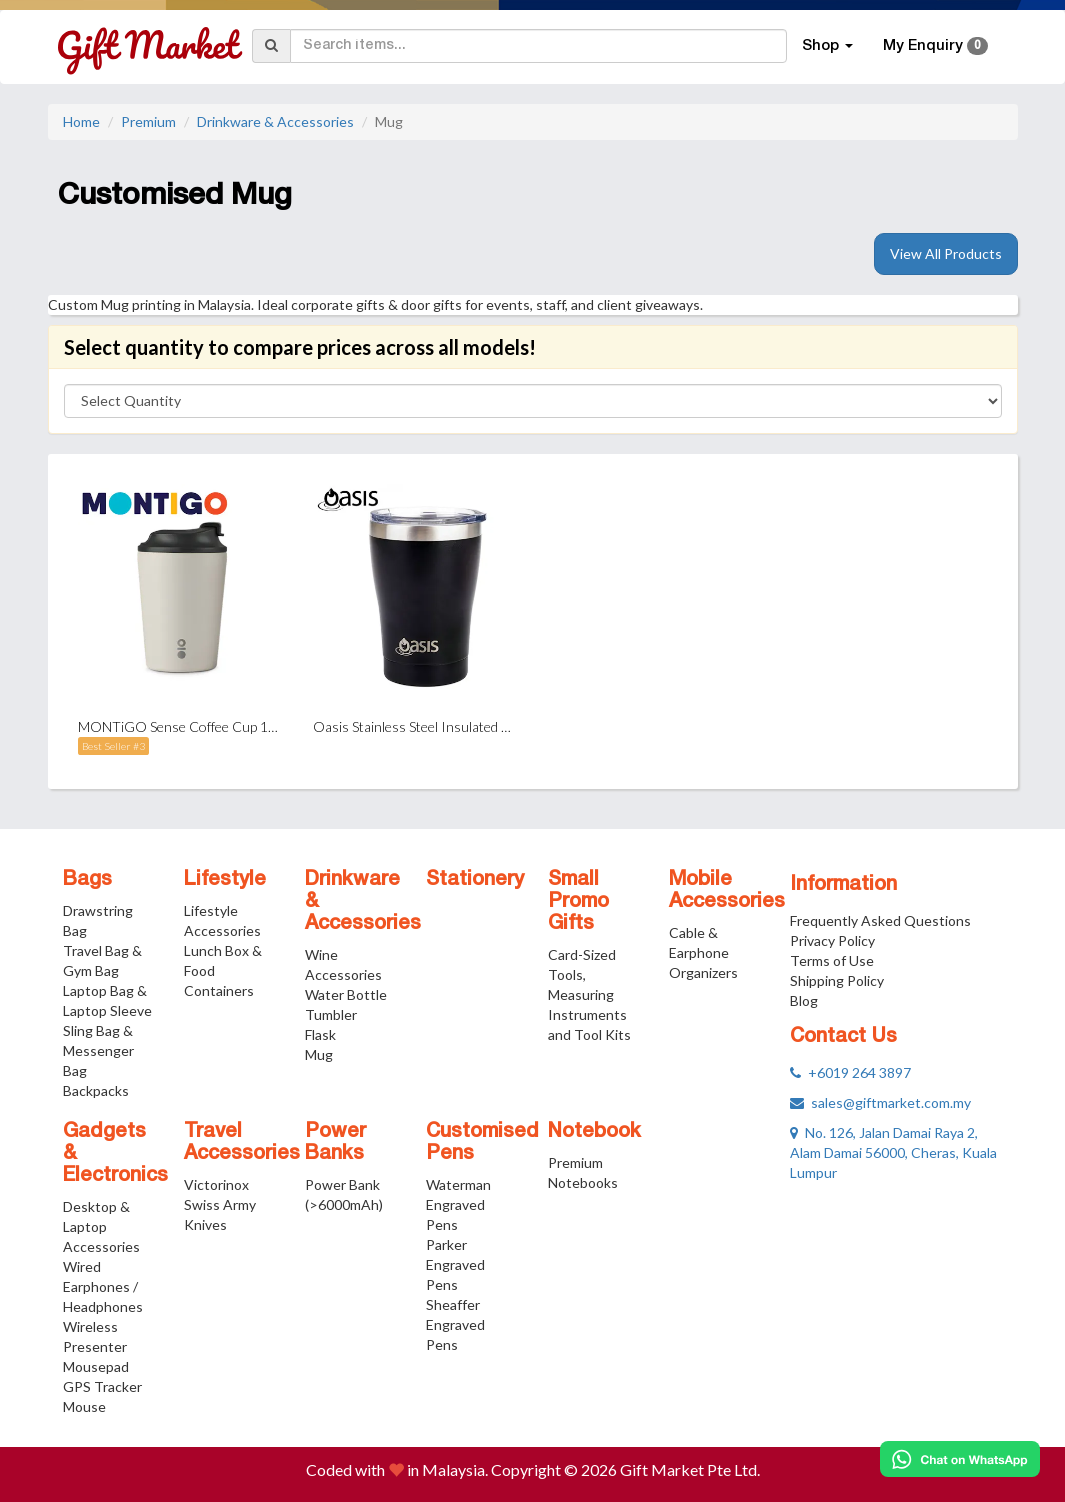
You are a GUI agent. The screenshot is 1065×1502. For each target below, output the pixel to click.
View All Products (946, 253)
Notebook (594, 1132)
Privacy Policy (832, 940)
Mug (319, 1054)
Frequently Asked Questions (880, 920)
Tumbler (331, 1014)
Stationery (475, 880)
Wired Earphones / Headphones (103, 1286)
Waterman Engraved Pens (458, 1204)
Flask (320, 1034)
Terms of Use (832, 960)
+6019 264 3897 (850, 1072)
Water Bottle (346, 994)
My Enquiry (935, 46)
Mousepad (96, 1366)
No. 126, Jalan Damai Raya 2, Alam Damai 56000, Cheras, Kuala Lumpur (893, 1152)
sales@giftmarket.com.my (880, 1102)
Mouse (84, 1406)
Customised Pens (482, 1143)
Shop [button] (827, 46)
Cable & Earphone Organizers (703, 952)
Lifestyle (225, 880)
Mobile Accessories (727, 891)
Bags (87, 880)
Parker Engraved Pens (455, 1264)
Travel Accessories (242, 1143)
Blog (804, 1000)
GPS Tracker (102, 1386)
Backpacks (96, 1090)
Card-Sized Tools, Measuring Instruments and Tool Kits (589, 994)
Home (81, 121)
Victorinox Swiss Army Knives (220, 1204)
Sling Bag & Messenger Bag (98, 1050)
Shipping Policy (837, 980)
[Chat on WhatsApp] (960, 1459)
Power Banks (335, 1143)
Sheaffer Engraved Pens (455, 1324)
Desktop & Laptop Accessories (101, 1226)
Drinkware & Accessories (275, 121)
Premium (148, 121)
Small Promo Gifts (578, 902)
